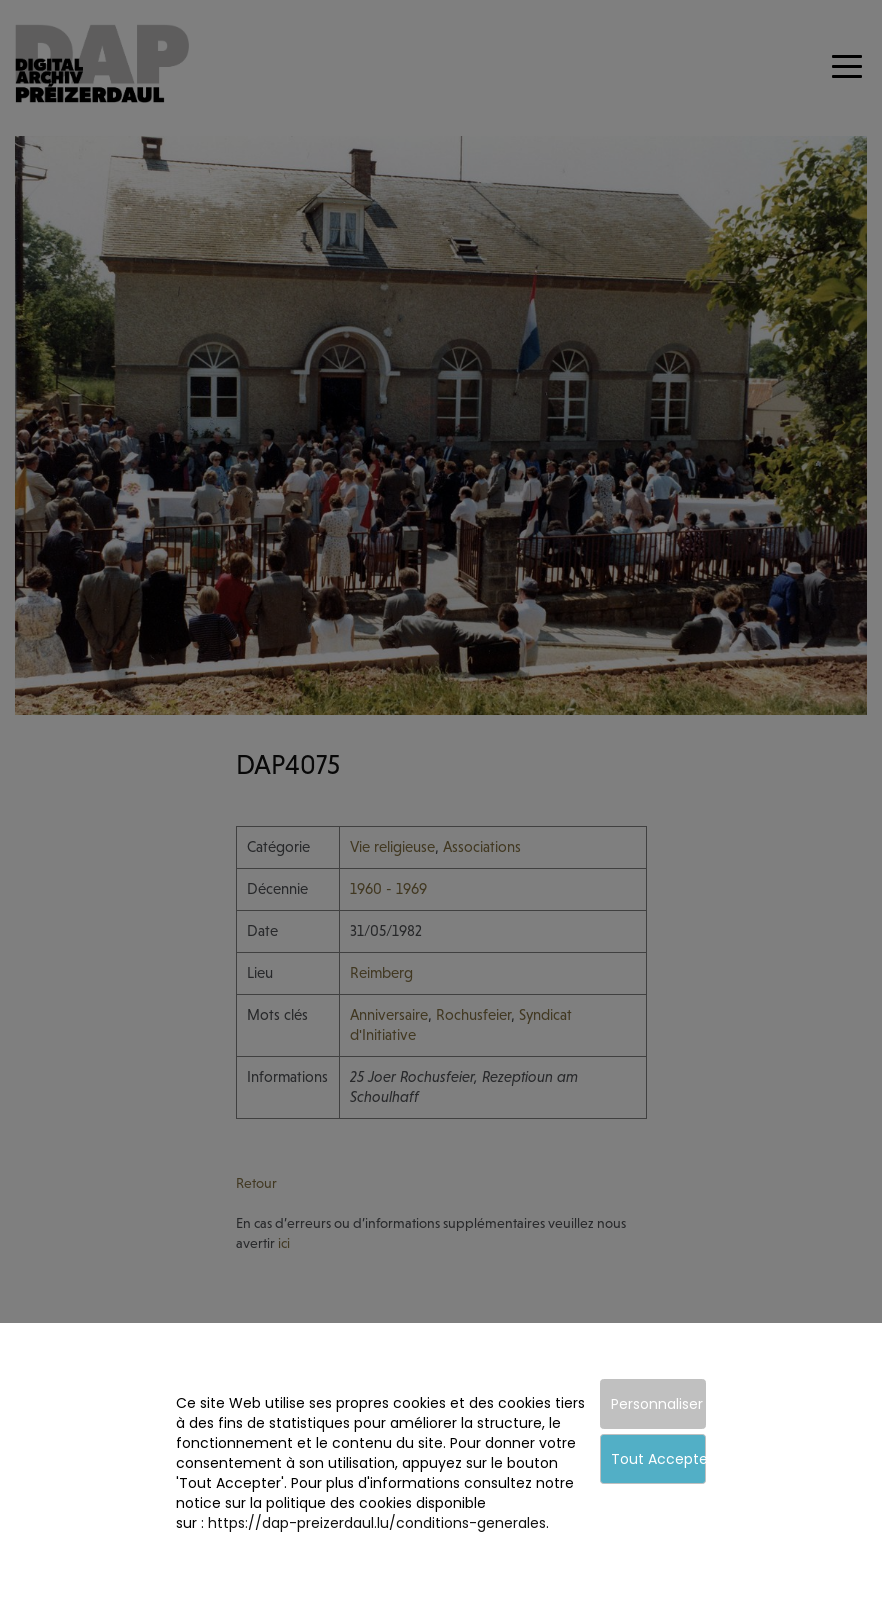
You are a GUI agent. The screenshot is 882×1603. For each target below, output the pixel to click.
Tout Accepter (658, 1459)
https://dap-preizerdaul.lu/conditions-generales (377, 1523)
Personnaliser (657, 1404)
